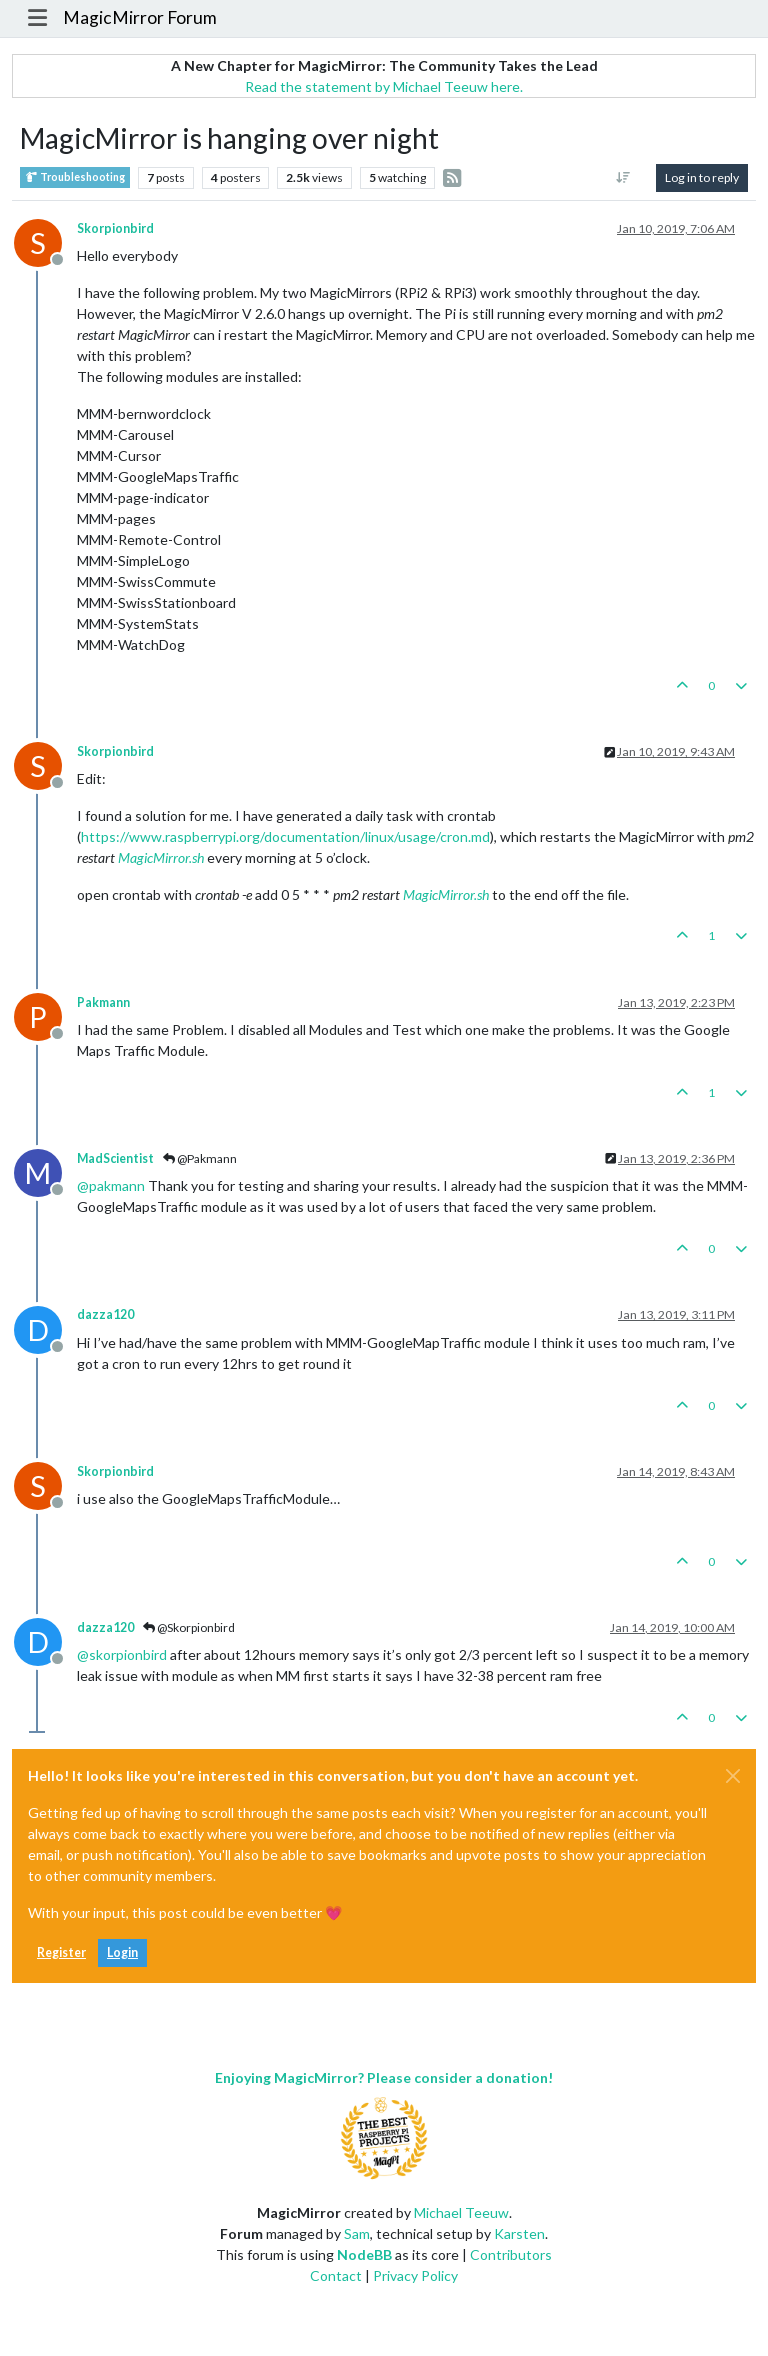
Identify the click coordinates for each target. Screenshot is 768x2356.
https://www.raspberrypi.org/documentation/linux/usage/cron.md (285, 836)
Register (61, 1952)
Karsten (519, 2233)
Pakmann (103, 1002)
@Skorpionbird (189, 1627)
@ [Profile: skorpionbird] (122, 1654)
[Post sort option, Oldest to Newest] (623, 178)
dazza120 (105, 1314)
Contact (336, 2275)
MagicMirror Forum (140, 17)
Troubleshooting (75, 177)
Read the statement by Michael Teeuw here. (384, 86)
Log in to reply (702, 177)
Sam (357, 2233)
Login (122, 1952)
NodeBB (364, 2254)
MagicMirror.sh (161, 857)
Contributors (511, 2254)
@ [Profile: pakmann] (111, 1185)
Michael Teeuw (461, 2212)
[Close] (733, 1776)
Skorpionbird (115, 228)
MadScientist (115, 1158)
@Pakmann (200, 1158)
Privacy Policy (415, 2275)
